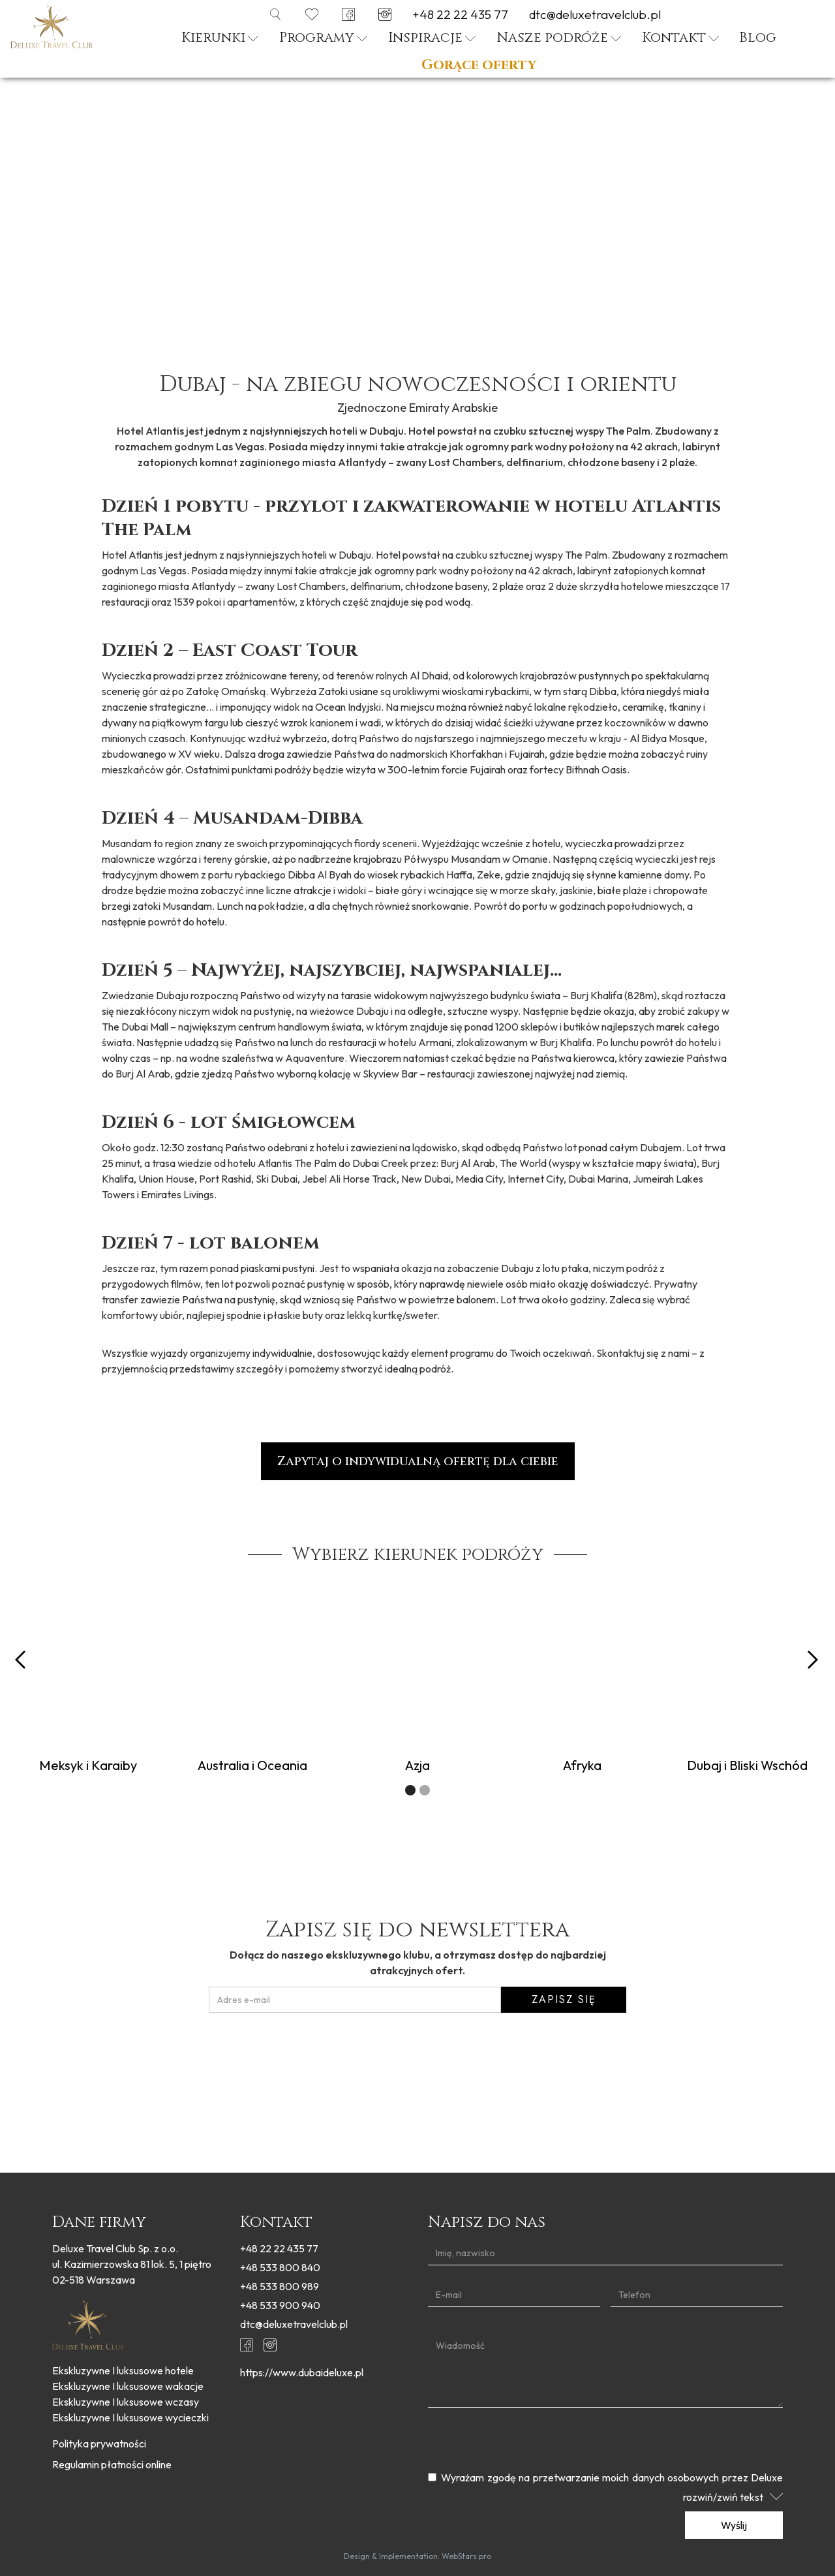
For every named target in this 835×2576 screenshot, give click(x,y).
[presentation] (417, 2043)
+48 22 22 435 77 (460, 14)
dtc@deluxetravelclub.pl (595, 14)
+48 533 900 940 (280, 2305)
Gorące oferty (478, 65)
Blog (757, 38)
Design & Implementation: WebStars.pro (417, 2556)
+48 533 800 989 (279, 2286)
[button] (219, 39)
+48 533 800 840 (280, 2267)
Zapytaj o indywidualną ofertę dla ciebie (417, 1461)
